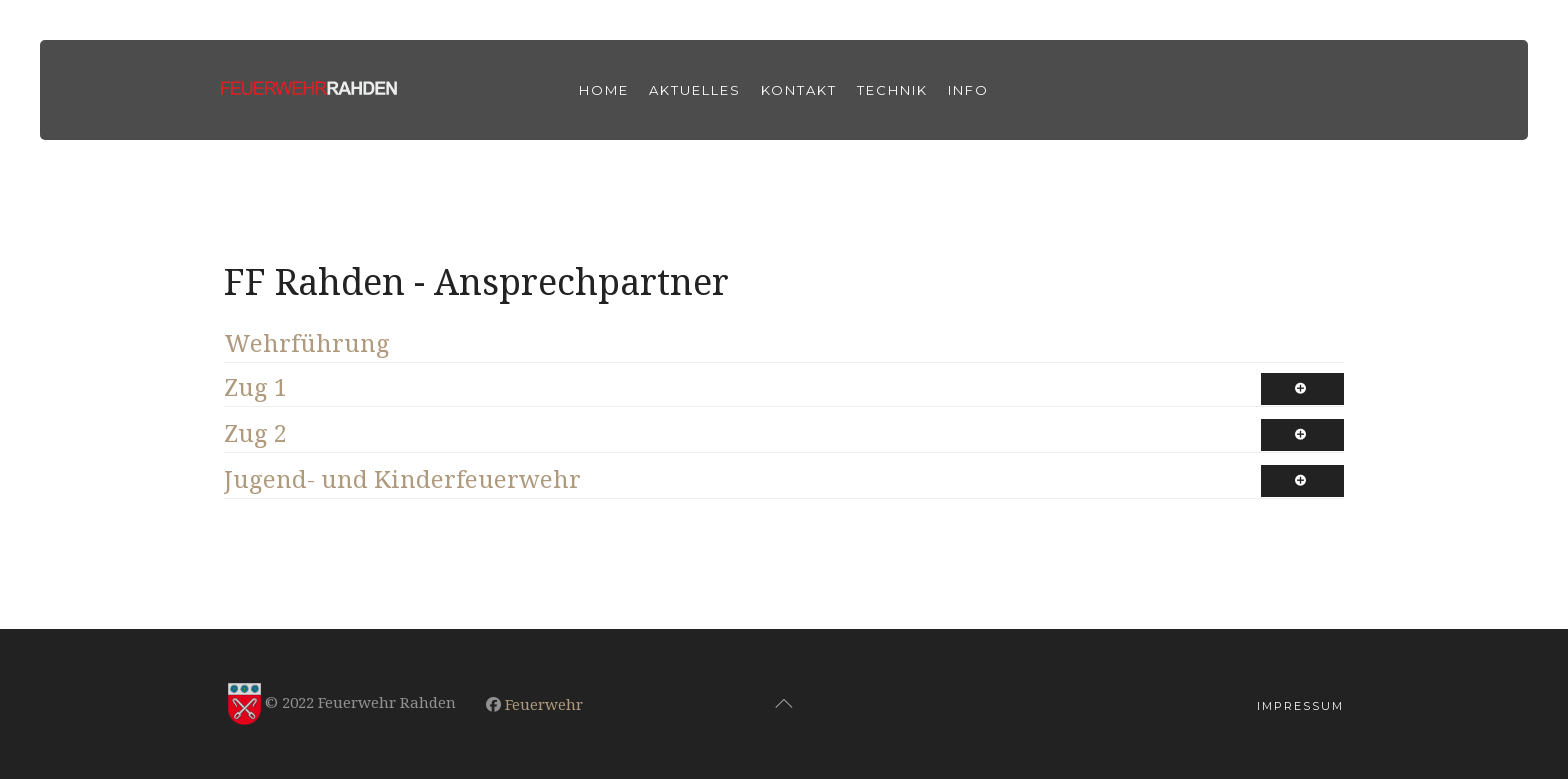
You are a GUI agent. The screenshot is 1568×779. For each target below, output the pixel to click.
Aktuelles (695, 90)
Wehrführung (307, 342)
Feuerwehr (544, 704)
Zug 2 (255, 432)
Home (604, 90)
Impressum (1300, 706)
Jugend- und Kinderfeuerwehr (402, 478)
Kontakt (799, 90)
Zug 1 (255, 386)
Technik (892, 90)
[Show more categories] (1302, 389)
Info (968, 90)
